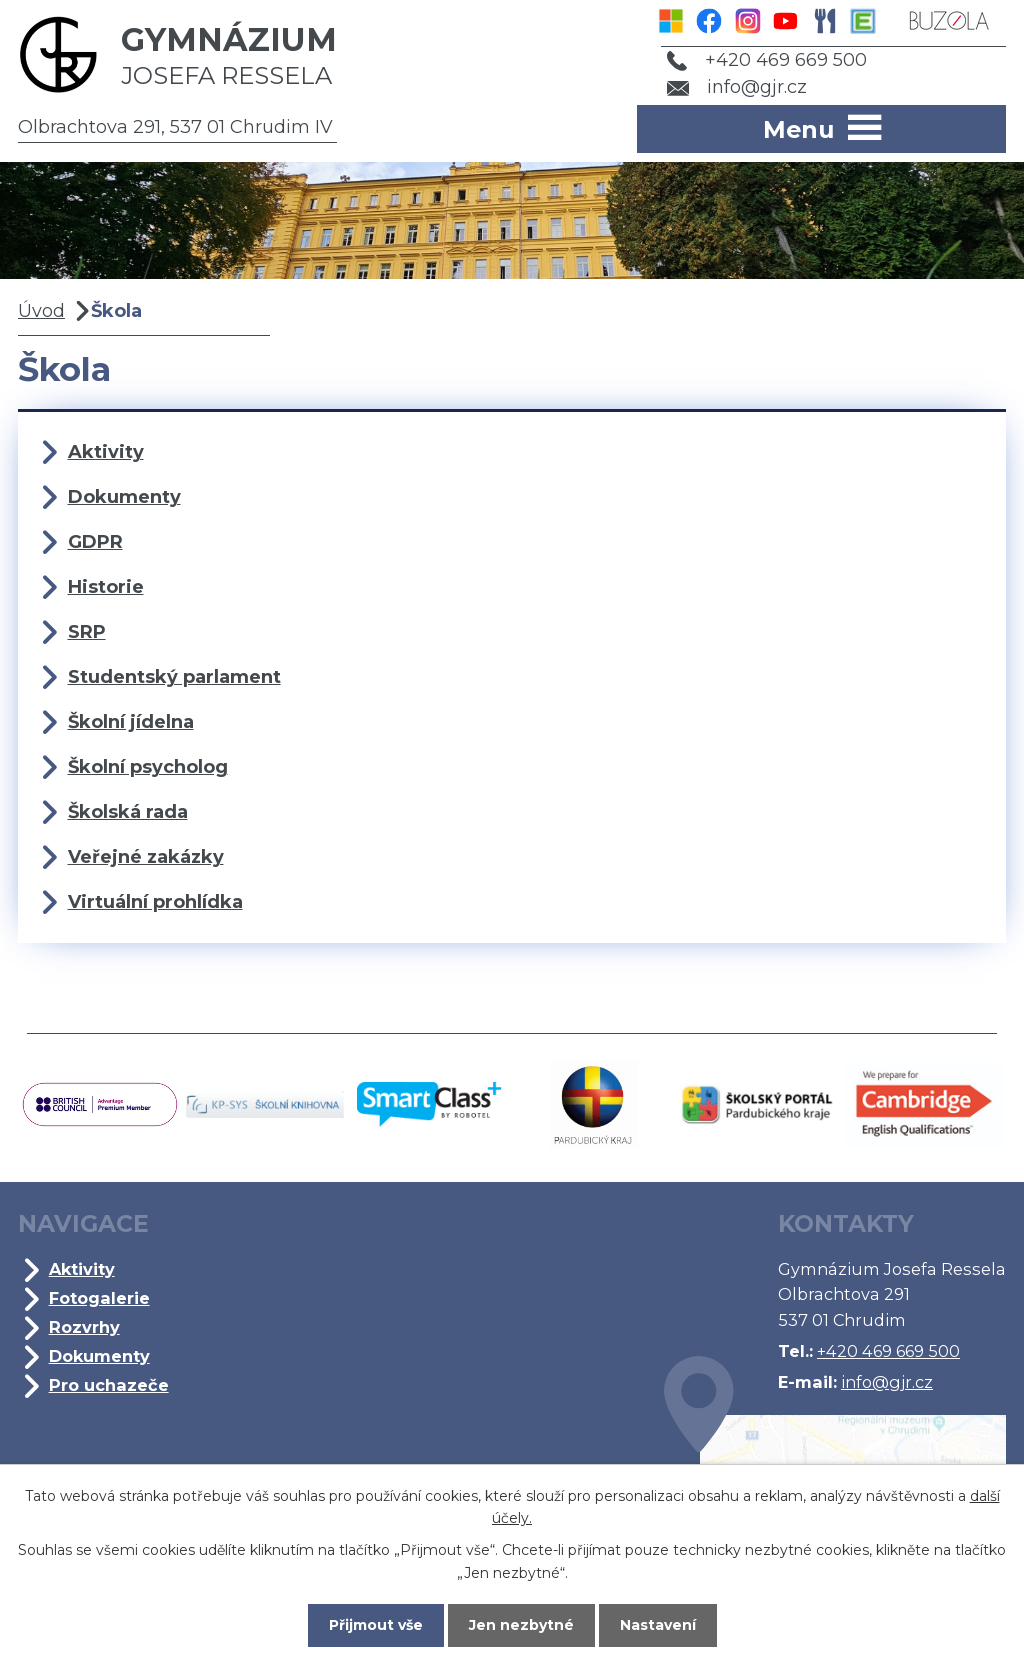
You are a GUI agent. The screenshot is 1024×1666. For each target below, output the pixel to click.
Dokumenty (124, 497)
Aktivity (106, 452)
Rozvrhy (84, 1327)
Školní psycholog (148, 767)
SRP (87, 632)
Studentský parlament (174, 677)
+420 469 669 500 (767, 60)
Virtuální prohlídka (155, 902)
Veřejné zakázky (146, 857)
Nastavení (658, 1625)
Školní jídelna (131, 722)
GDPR (95, 542)
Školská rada (128, 812)
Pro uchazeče (109, 1385)
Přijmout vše (376, 1625)
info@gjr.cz (737, 87)
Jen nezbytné (521, 1625)
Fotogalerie (99, 1298)
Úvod (41, 311)
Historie (106, 587)
